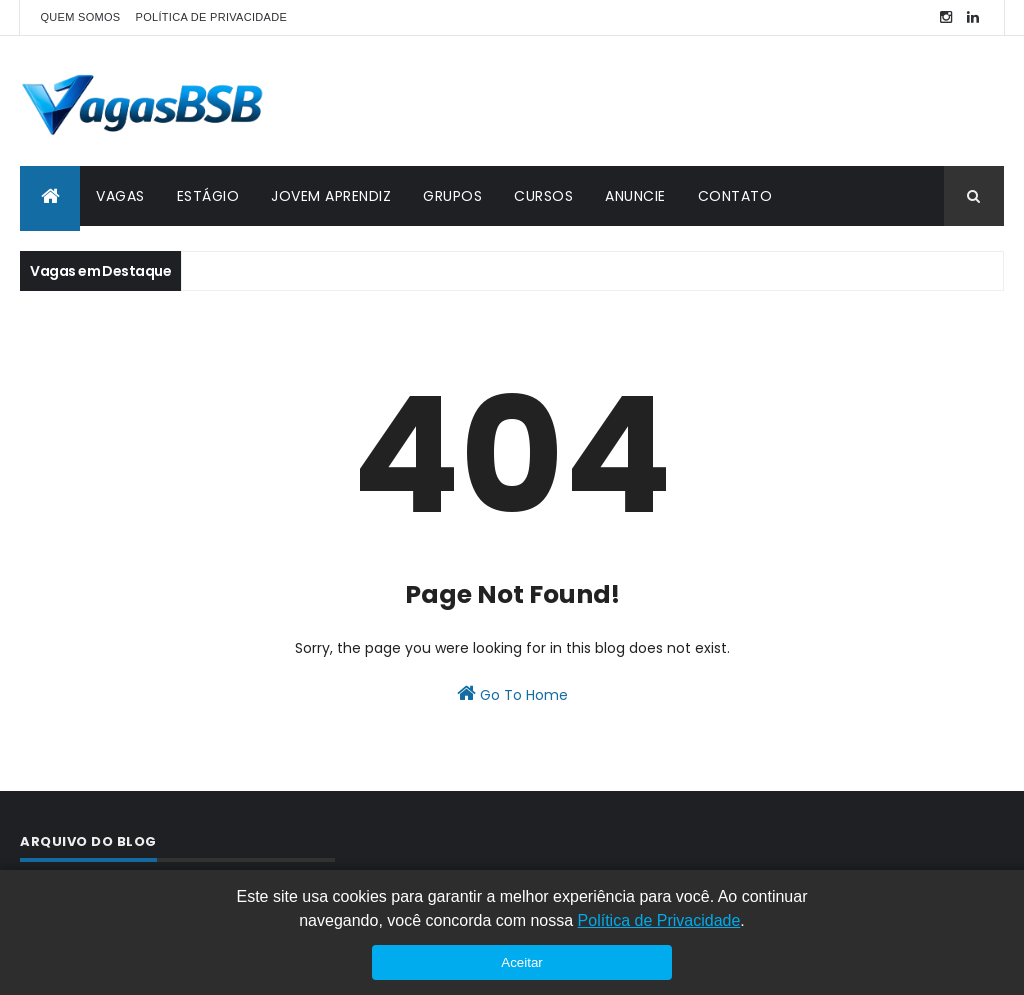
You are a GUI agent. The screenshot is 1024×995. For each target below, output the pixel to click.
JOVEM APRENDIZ (331, 196)
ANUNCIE (635, 196)
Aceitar (521, 962)
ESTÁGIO (208, 196)
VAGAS (120, 196)
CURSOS (543, 196)
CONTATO (735, 196)
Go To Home (512, 694)
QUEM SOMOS (80, 17)
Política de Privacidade (659, 920)
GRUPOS (452, 196)
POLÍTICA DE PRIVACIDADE (212, 17)
